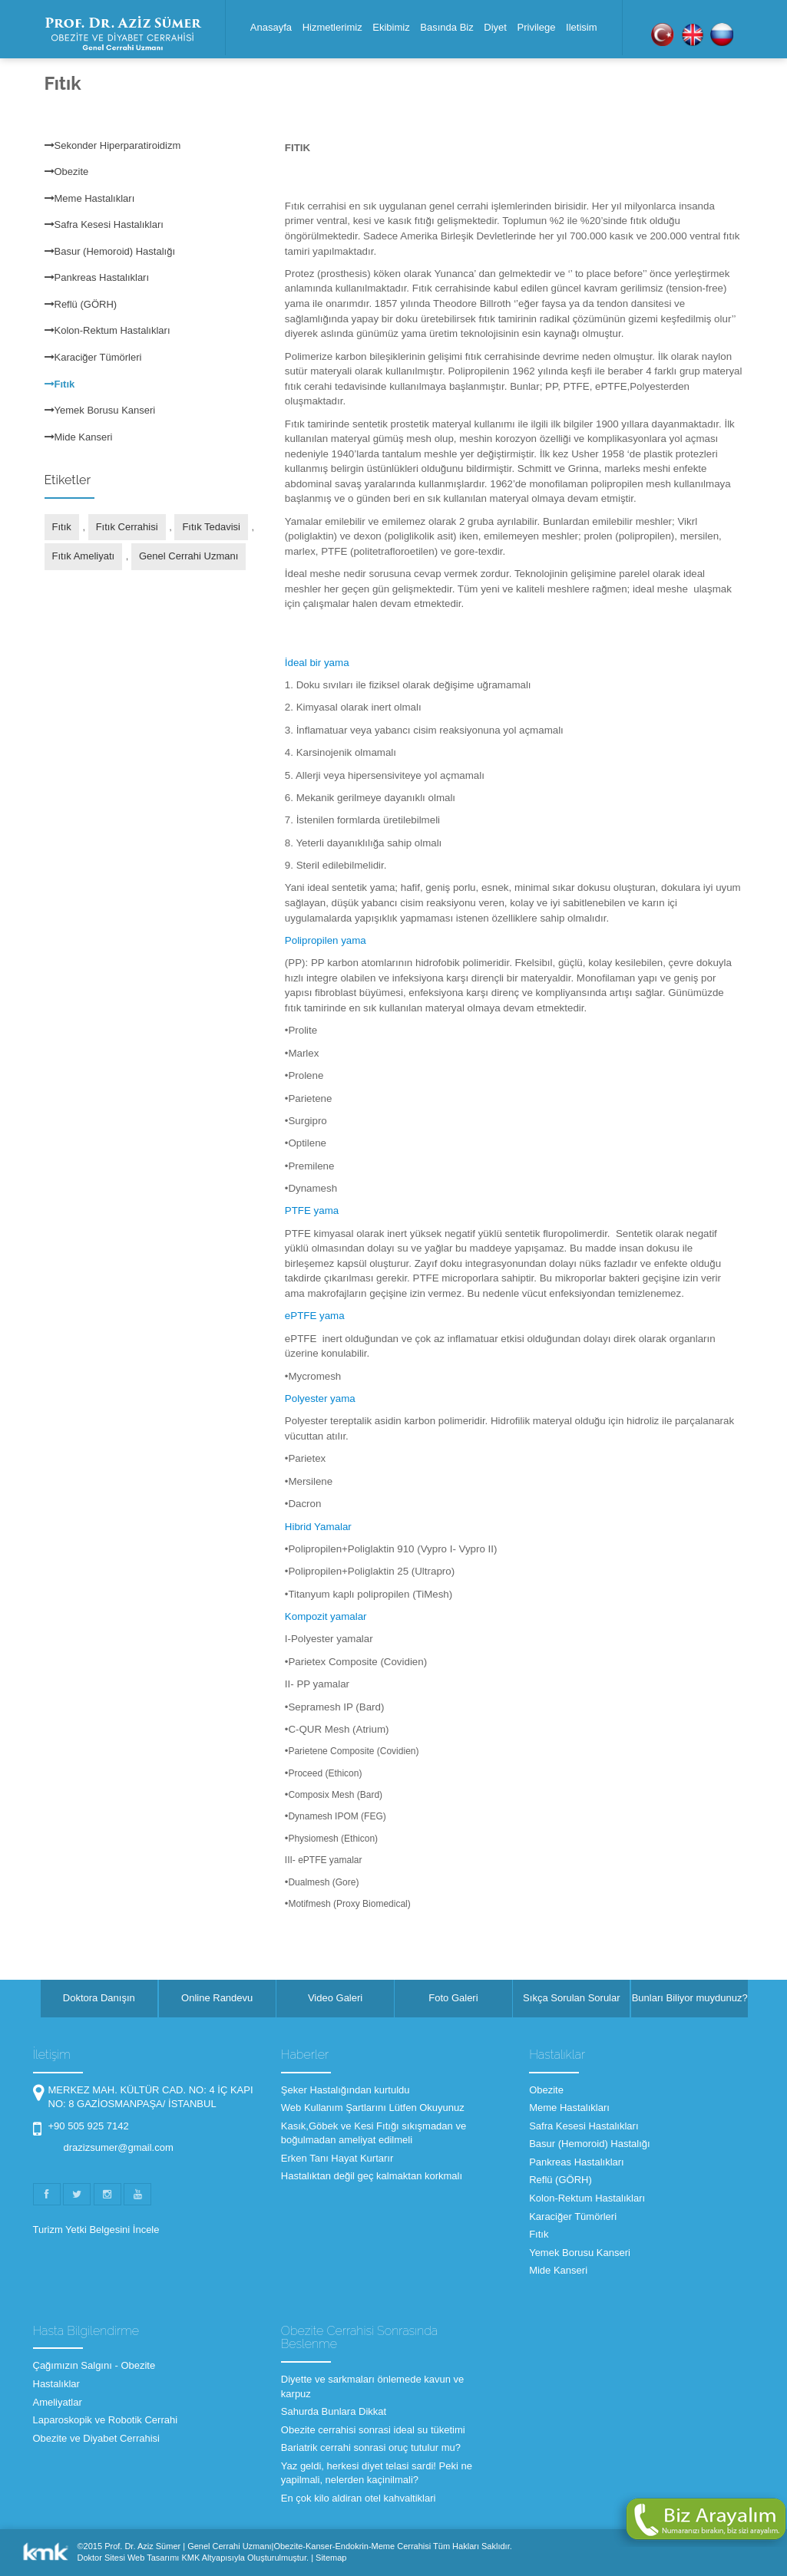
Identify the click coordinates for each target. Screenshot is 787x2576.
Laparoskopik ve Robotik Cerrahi (105, 2420)
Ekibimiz (390, 27)
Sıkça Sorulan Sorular (571, 1998)
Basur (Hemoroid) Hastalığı (110, 251)
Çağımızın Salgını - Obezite (94, 2365)
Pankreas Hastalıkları (97, 277)
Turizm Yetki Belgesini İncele (96, 2229)
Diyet (495, 27)
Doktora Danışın (99, 1998)
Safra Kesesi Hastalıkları (104, 224)
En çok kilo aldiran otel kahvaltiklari (358, 2498)
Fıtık (60, 384)
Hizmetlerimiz (332, 27)
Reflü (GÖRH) (81, 304)
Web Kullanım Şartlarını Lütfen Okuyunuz (373, 2107)
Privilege (537, 27)
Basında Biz (446, 27)
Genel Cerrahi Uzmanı (188, 556)
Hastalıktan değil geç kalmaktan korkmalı (371, 2176)
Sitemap (331, 2557)
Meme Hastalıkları (90, 198)
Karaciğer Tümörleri (93, 357)
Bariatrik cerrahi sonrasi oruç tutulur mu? (371, 2447)
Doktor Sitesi (101, 2557)
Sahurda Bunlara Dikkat (333, 2411)
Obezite (67, 171)
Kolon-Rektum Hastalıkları (107, 330)
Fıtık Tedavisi (211, 527)
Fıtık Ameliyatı (83, 556)
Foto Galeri (453, 1998)
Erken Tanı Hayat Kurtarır (337, 2158)
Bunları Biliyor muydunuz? (690, 1998)
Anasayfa (271, 27)
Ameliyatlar (57, 2402)
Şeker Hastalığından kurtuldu (345, 2090)
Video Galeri (335, 1998)
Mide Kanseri (79, 437)
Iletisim (581, 27)
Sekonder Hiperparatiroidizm (113, 145)
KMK (190, 2557)
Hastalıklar (56, 2384)
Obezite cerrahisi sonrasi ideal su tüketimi (373, 2430)
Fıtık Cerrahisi (127, 527)
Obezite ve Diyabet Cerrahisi (96, 2438)
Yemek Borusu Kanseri (100, 410)
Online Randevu (217, 1998)
